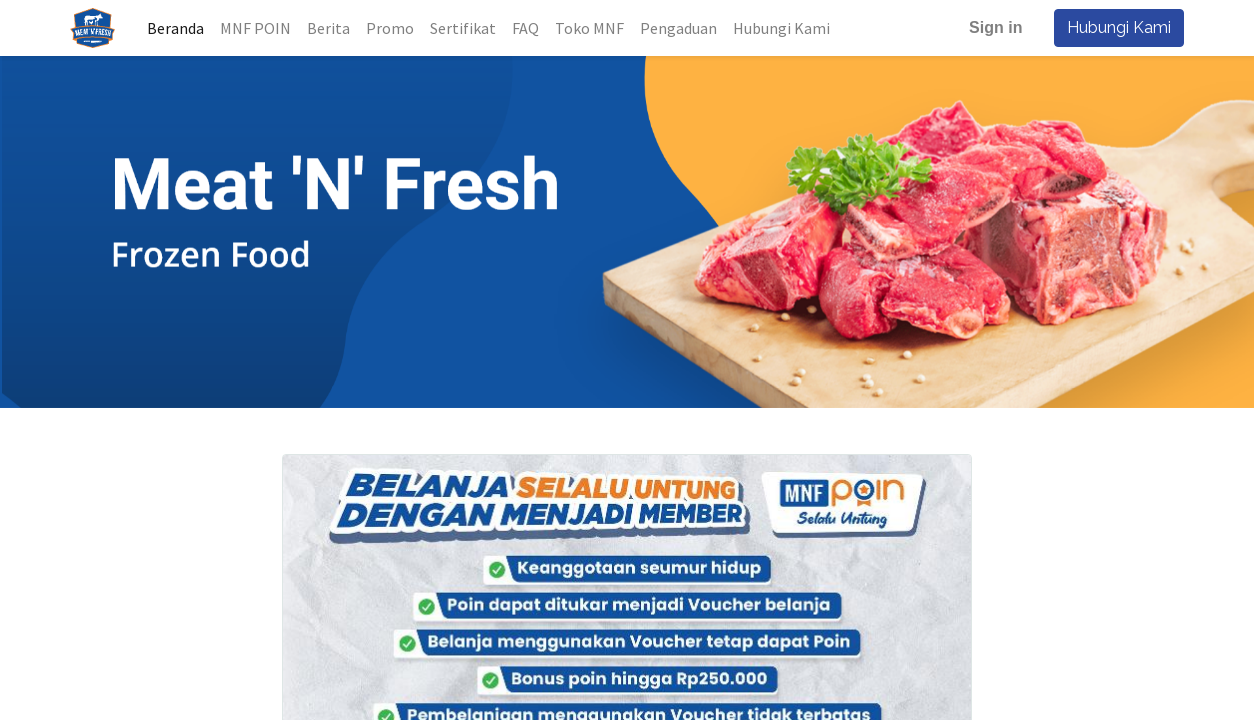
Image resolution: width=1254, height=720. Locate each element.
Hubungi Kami (1117, 27)
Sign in (993, 27)
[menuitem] (178, 28)
